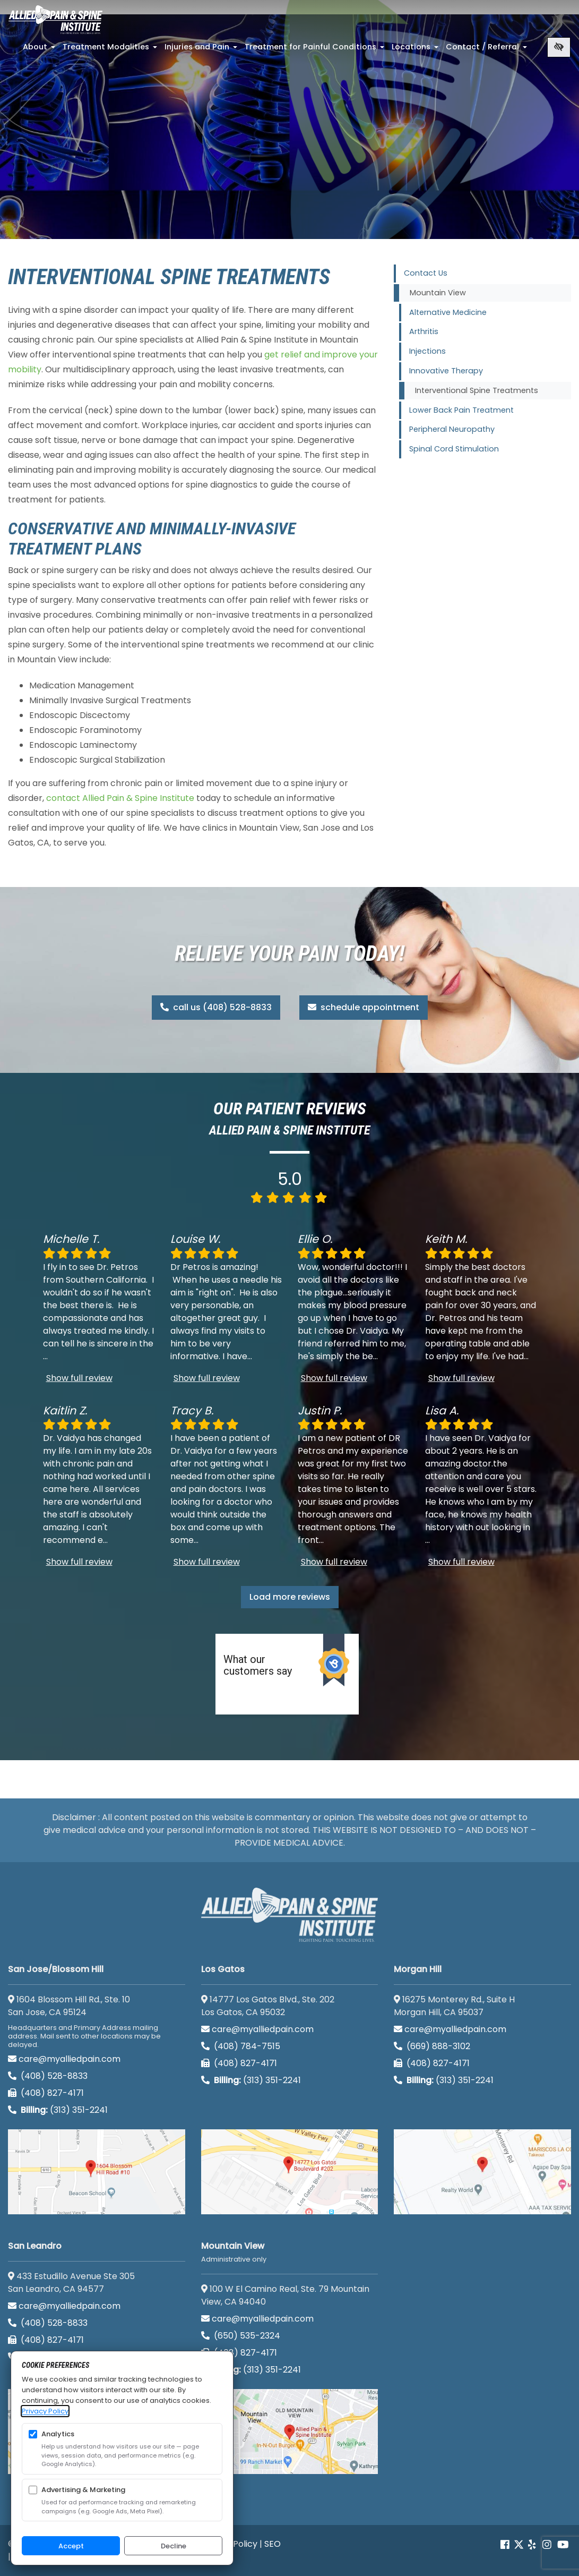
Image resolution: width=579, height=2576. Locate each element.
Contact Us (425, 273)
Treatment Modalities (111, 49)
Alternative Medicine (448, 312)
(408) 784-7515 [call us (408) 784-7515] (240, 2046)
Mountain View (438, 292)
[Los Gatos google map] (289, 2171)
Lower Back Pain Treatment (461, 410)
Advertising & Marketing (83, 2490)
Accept (71, 2546)
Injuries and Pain (202, 49)
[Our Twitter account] (519, 2545)
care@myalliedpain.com (64, 2059)
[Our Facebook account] (506, 2545)
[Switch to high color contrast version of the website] (559, 47)
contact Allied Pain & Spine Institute (120, 798)
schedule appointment (363, 1007)
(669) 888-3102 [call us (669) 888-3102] (432, 2046)
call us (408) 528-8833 (216, 1007)
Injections (427, 351)
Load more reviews (289, 1597)
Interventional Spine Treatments (476, 390)
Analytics (57, 2434)
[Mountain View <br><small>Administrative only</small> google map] (289, 2431)
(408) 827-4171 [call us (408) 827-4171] (46, 2093)
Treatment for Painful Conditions (315, 49)
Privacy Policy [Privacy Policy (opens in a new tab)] (45, 2411)
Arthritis (423, 331)
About (40, 49)
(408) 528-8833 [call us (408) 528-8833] (48, 2076)
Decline (173, 2546)
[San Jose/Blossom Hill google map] (96, 2171)
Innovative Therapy (446, 370)
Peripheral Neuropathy (452, 429)
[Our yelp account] (532, 2545)
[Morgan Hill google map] (482, 2171)
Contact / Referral (487, 49)
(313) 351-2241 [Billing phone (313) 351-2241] (58, 2110)
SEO (272, 2544)
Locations (416, 49)
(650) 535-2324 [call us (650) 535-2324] (241, 2336)
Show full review (79, 1378)
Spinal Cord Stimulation (454, 448)
